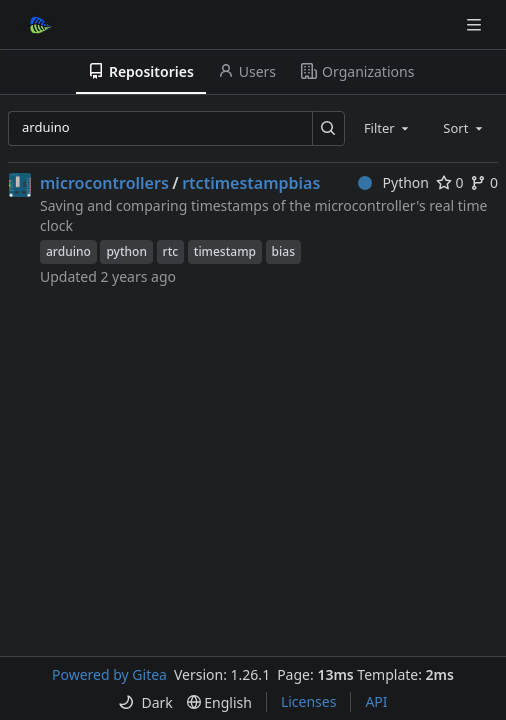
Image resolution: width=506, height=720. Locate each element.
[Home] (38, 25)
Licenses (309, 701)
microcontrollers (104, 183)
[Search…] (328, 128)
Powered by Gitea (109, 674)
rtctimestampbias (251, 183)
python (126, 251)
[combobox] (388, 128)
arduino (68, 251)
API (376, 701)
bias (283, 251)
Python (393, 182)
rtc (171, 251)
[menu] (145, 702)
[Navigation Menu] (476, 24)
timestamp (225, 251)
